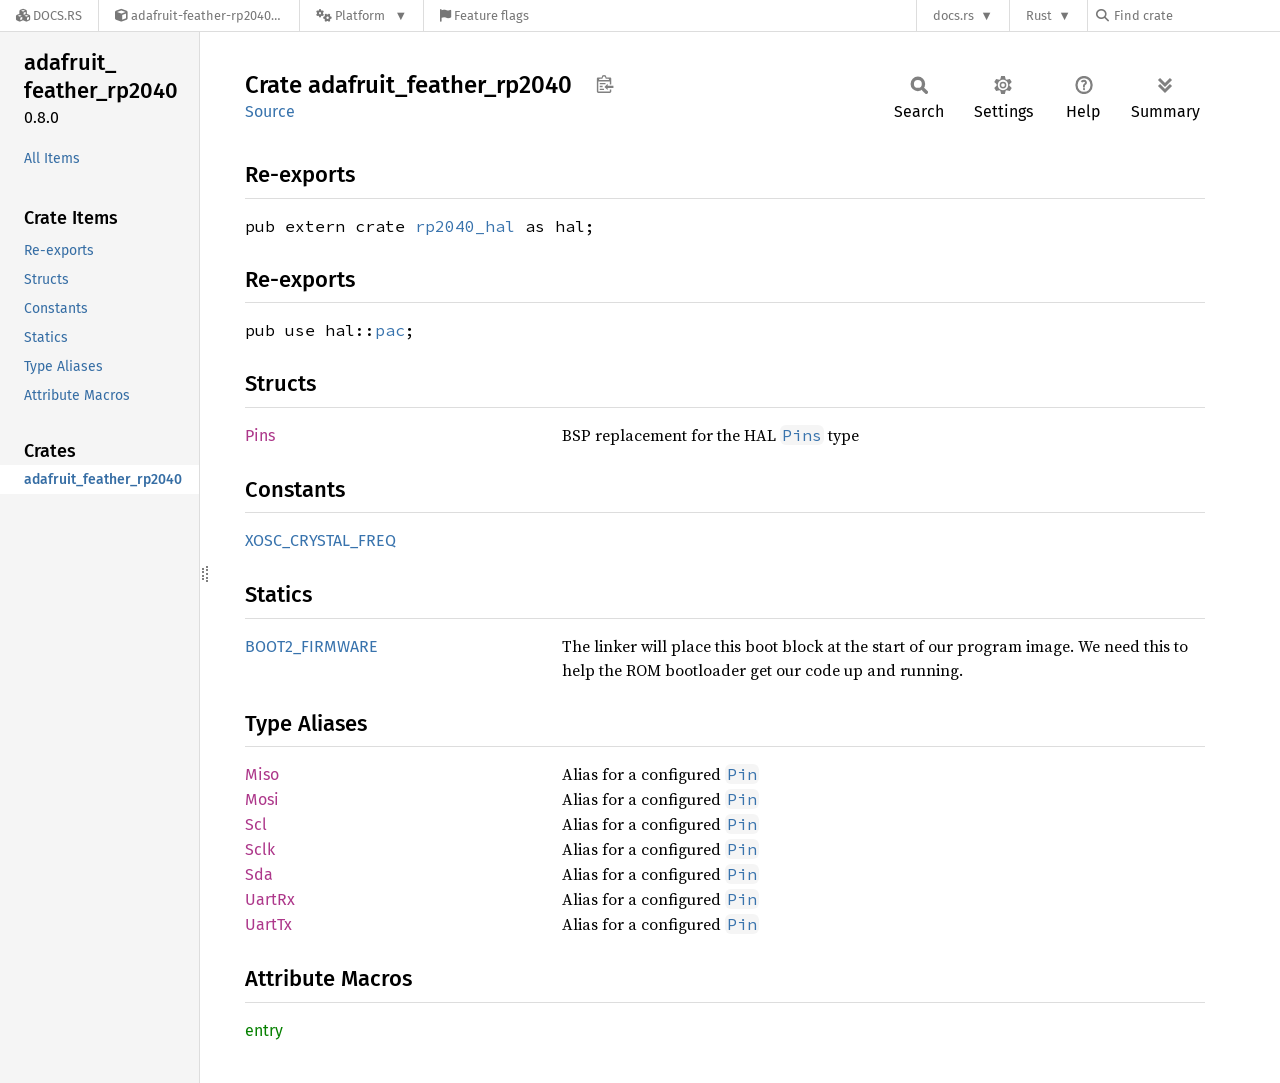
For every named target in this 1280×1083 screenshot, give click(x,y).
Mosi (262, 799)
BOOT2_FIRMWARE (311, 646)
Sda (259, 874)
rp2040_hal (465, 226)
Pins (260, 435)
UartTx (268, 924)
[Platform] (361, 15)
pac (390, 330)
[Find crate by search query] (1196, 15)
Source (270, 111)
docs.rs (953, 15)
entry (264, 1030)
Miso (262, 774)
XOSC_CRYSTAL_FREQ (320, 540)
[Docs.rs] (49, 15)
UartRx (270, 899)
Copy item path (604, 84)
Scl (256, 824)
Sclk (260, 849)
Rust (1039, 15)
